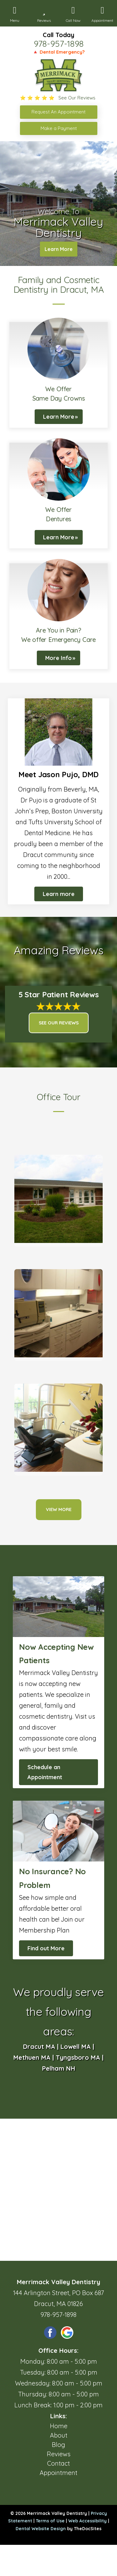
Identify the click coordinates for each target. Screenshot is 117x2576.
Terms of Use (50, 2521)
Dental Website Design (41, 2528)
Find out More (46, 1948)
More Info (58, 658)
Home (58, 2426)
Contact (58, 2463)
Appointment (58, 2473)
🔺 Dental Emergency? (58, 52)
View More (58, 1509)
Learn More (59, 249)
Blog (58, 2444)
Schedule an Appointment (44, 1772)
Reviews (59, 2454)
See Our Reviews (59, 1023)
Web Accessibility (87, 2521)
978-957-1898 (59, 43)
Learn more (59, 894)
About (58, 2435)
